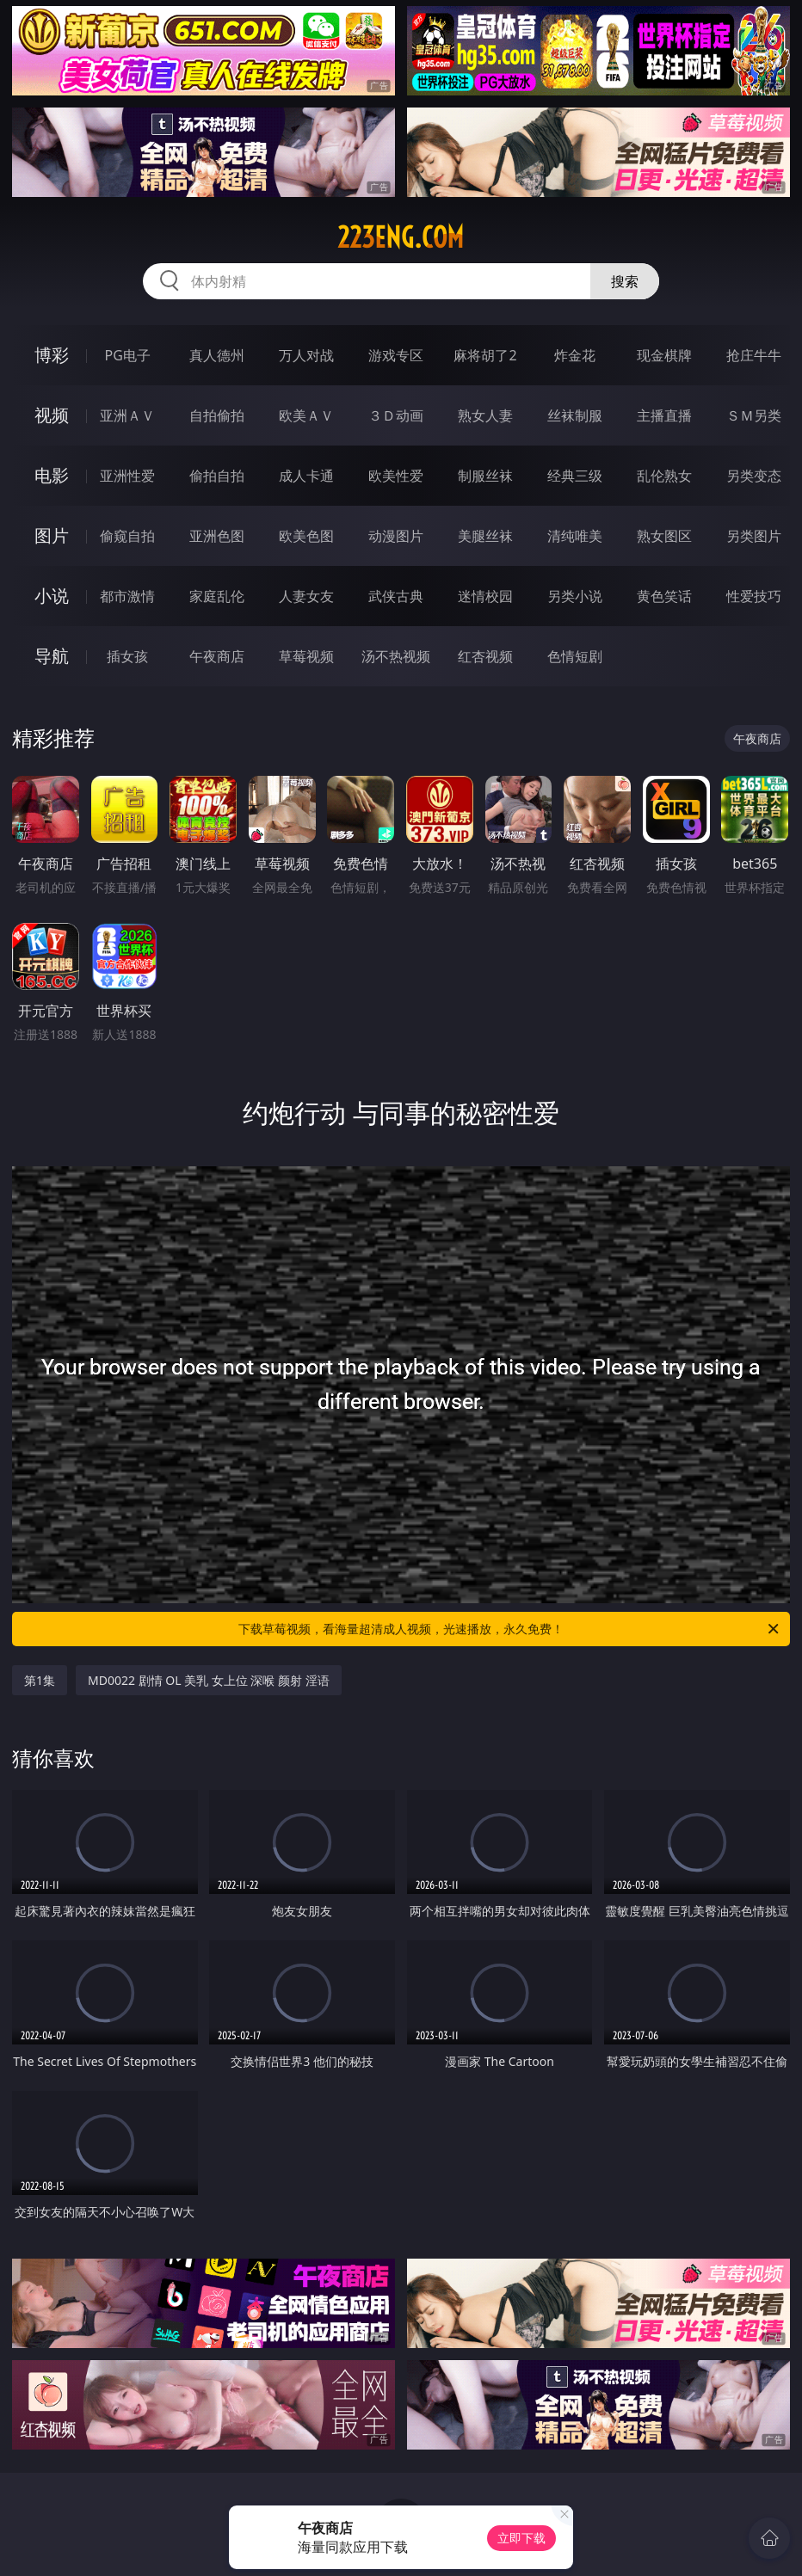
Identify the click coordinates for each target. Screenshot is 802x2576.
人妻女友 (306, 596)
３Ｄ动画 (395, 415)
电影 (51, 475)
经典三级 (574, 475)
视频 (51, 415)
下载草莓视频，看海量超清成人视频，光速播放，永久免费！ (509, 1629)
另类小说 (574, 596)
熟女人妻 (485, 415)
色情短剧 (574, 656)
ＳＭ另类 (753, 415)
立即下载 (521, 2538)
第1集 (39, 1680)
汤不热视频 (395, 656)
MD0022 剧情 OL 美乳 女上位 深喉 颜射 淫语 (209, 1680)
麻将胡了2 (484, 355)
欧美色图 (306, 535)
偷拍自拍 (216, 475)
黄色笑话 (664, 596)
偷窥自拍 (127, 535)
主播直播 (664, 415)
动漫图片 (395, 535)
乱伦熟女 (664, 475)
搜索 (625, 281)
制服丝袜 (485, 475)
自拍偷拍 (216, 415)
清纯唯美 (574, 535)
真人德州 (216, 355)
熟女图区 (664, 535)
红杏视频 (485, 656)
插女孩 (127, 656)
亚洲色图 (216, 535)
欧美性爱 (395, 475)
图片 (51, 535)
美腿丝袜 (485, 535)
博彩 (51, 354)
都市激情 (127, 596)
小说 (51, 595)
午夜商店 (216, 656)
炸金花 (574, 355)
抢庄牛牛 (753, 355)
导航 (51, 655)
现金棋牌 (664, 355)
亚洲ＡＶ (127, 415)
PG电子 (128, 355)
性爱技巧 (753, 596)
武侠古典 (395, 596)
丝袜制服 (574, 415)
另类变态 (753, 475)
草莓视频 (306, 656)
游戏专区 (395, 355)
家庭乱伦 (216, 596)
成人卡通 (306, 475)
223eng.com (400, 237)
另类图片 (753, 535)
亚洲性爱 (127, 475)
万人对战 (306, 355)
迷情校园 (485, 596)
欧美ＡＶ (306, 415)
